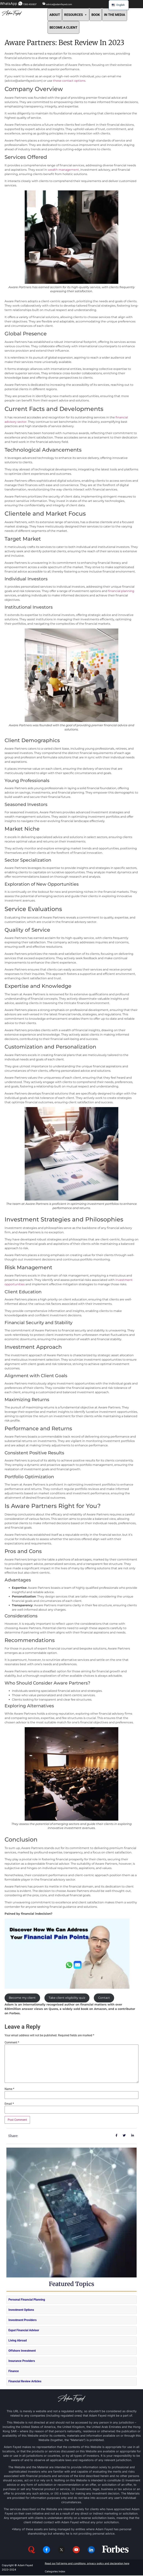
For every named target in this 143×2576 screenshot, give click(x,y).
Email (9, 2103)
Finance (13, 2371)
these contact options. (69, 80)
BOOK (95, 15)
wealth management (63, 169)
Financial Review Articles (24, 2381)
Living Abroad (17, 2340)
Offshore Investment (22, 2350)
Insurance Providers (21, 2361)
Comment (12, 2042)
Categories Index (55, 2571)
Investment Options (21, 2310)
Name (9, 2089)
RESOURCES (75, 14)
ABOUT (54, 15)
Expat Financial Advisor (23, 2330)
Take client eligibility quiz (67, 1997)
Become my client (22, 1997)
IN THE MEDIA (114, 15)
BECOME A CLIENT (63, 27)
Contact (104, 1997)
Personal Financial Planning (26, 2299)
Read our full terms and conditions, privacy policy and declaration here (87, 2563)
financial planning (121, 591)
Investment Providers (22, 2320)
